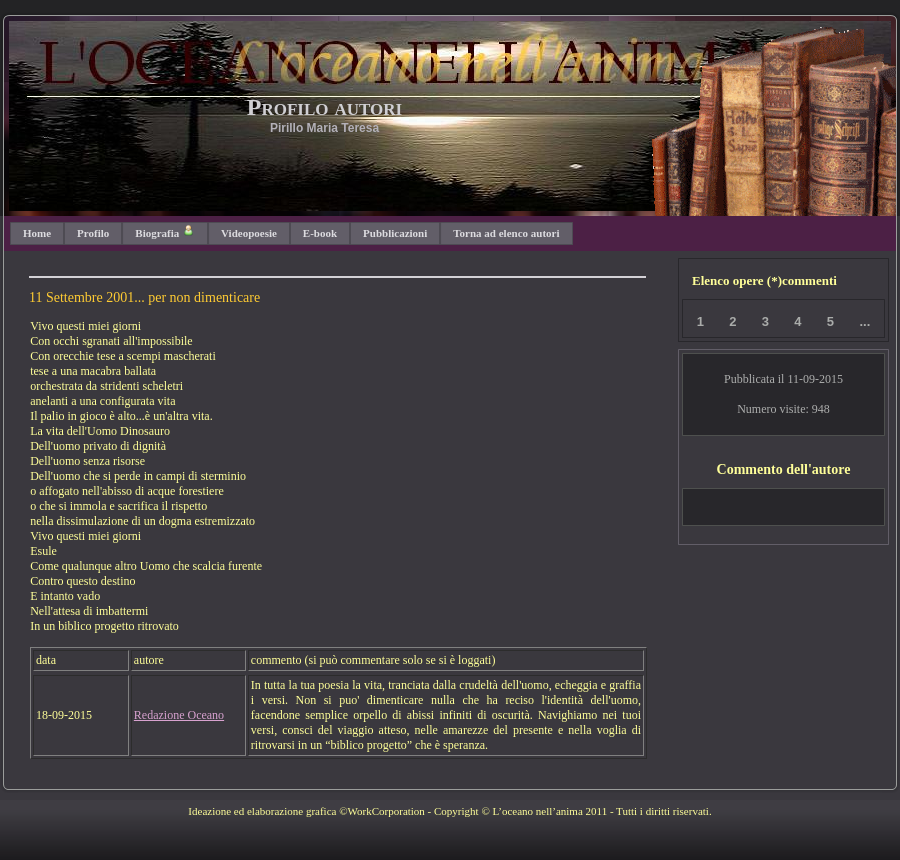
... (864, 321)
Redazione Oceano (179, 715)
